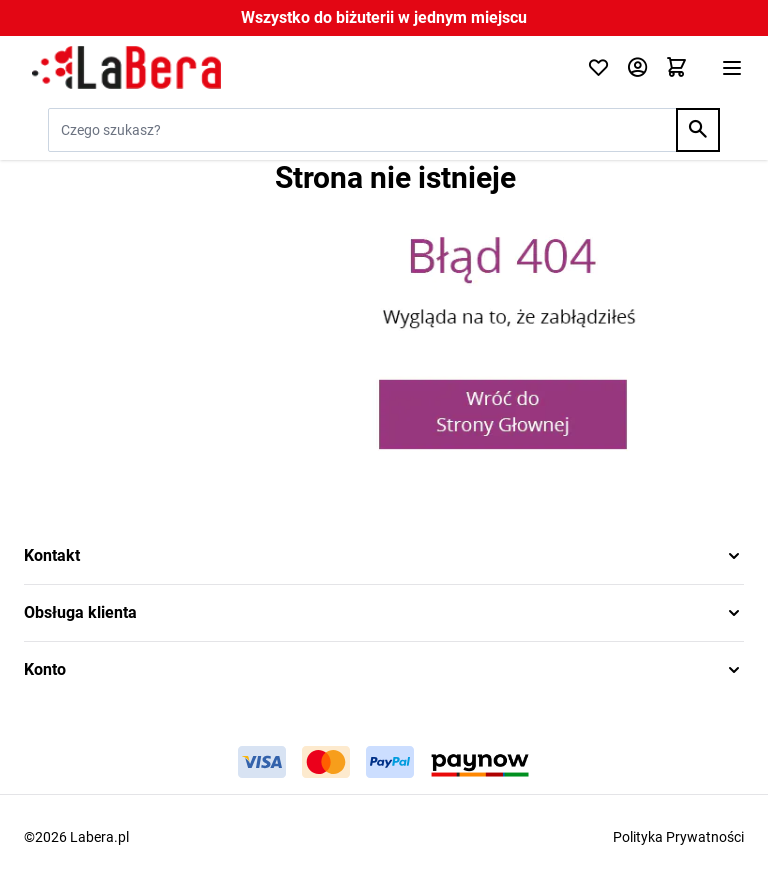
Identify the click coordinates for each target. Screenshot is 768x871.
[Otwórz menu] (732, 68)
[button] (384, 556)
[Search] (698, 130)
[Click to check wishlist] (598, 68)
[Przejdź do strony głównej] (293, 68)
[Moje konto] (637, 68)
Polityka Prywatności (678, 837)
